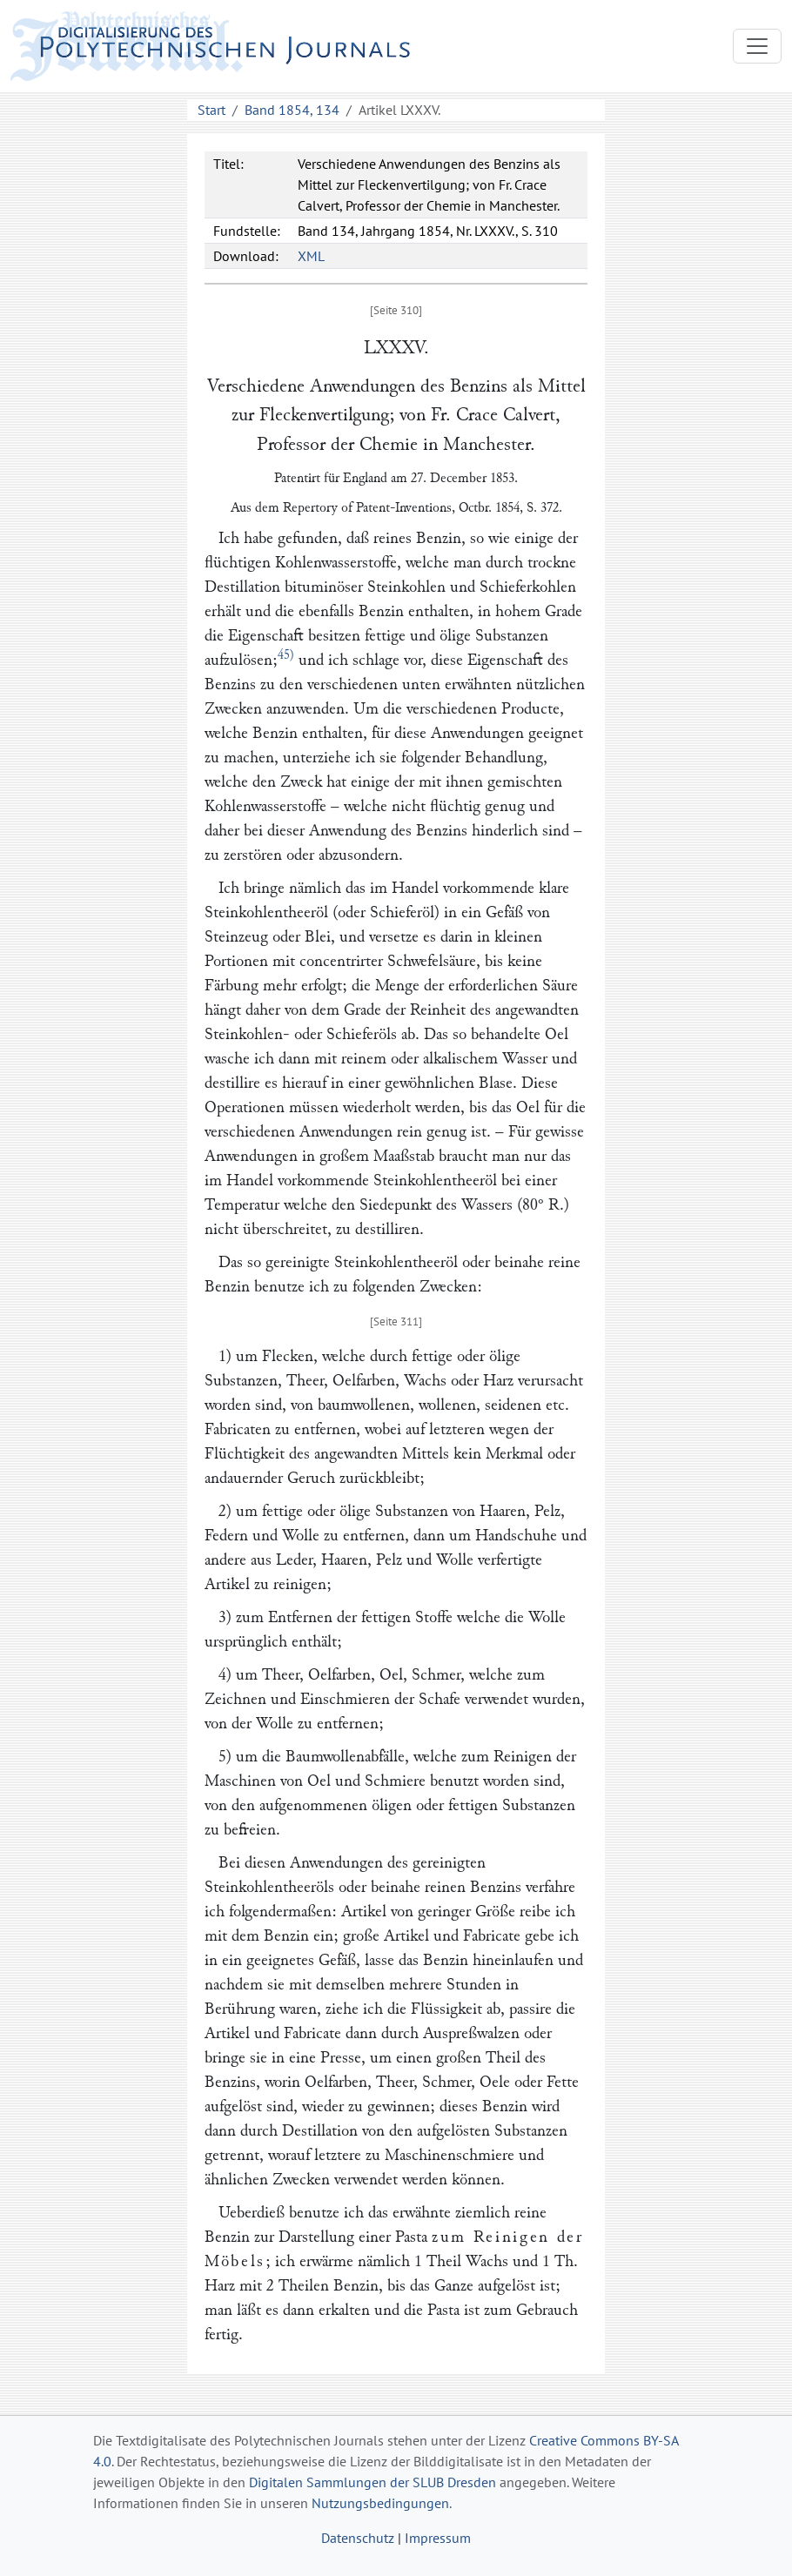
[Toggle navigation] (757, 46)
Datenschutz (357, 2537)
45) (286, 654)
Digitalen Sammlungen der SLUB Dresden (372, 2482)
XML (311, 256)
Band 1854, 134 (292, 109)
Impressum (438, 2537)
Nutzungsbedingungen (380, 2503)
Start (211, 109)
